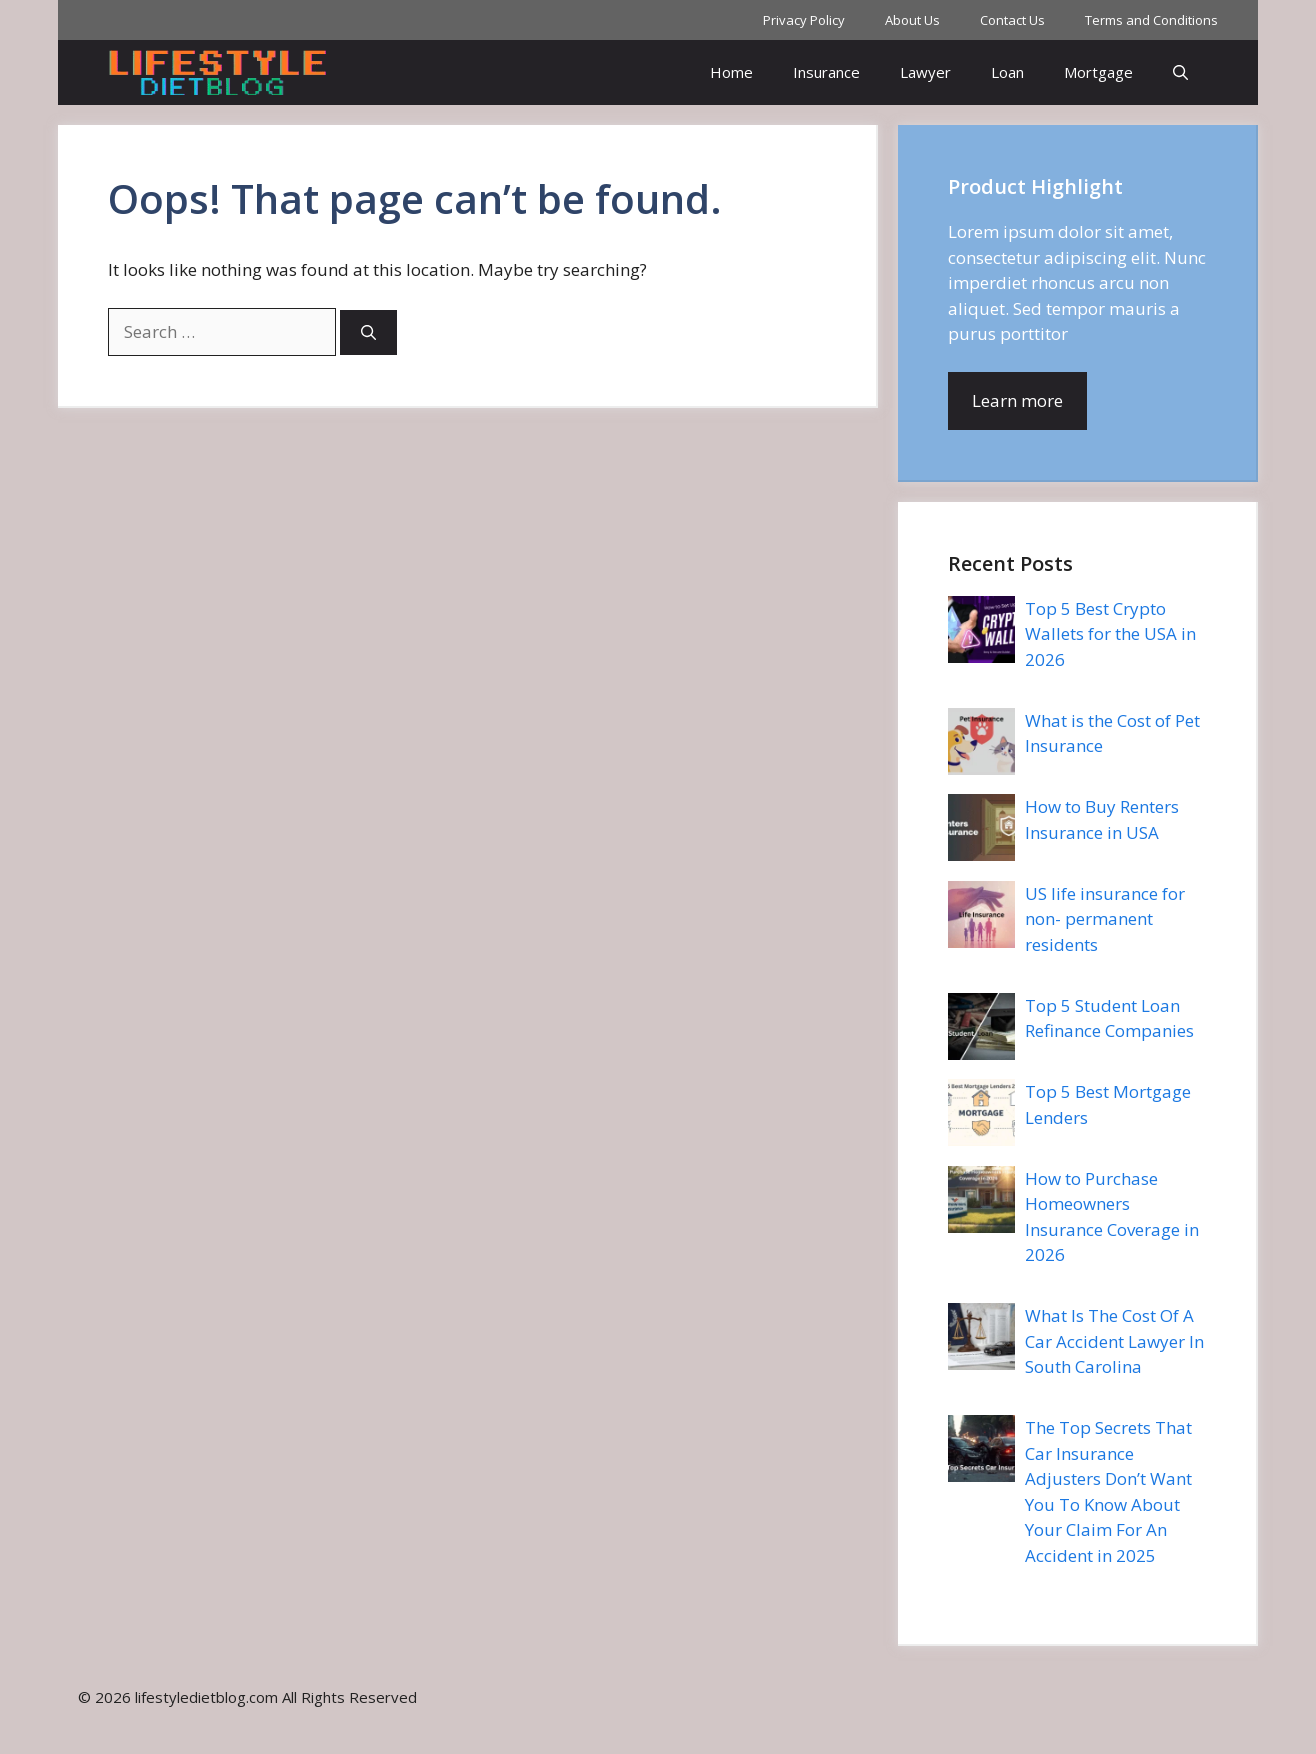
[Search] (368, 332)
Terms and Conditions (1151, 20)
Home (731, 72)
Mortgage (1098, 72)
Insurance (826, 72)
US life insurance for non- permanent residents (1105, 919)
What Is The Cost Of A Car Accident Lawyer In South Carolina (1114, 1341)
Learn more (1017, 400)
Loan (1007, 72)
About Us (912, 20)
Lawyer (925, 72)
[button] (1180, 72)
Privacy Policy (804, 20)
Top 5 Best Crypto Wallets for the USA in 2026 (1110, 634)
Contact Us (1012, 20)
